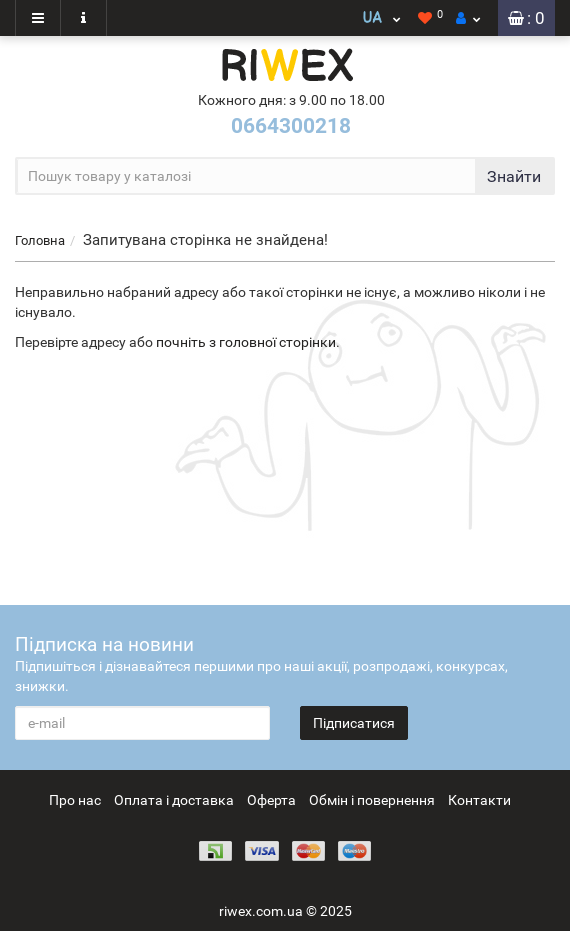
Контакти (479, 800)
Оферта (271, 800)
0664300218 (291, 126)
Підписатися (354, 723)
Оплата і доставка (174, 800)
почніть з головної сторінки (246, 342)
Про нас (75, 800)
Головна (40, 240)
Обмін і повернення (372, 800)
